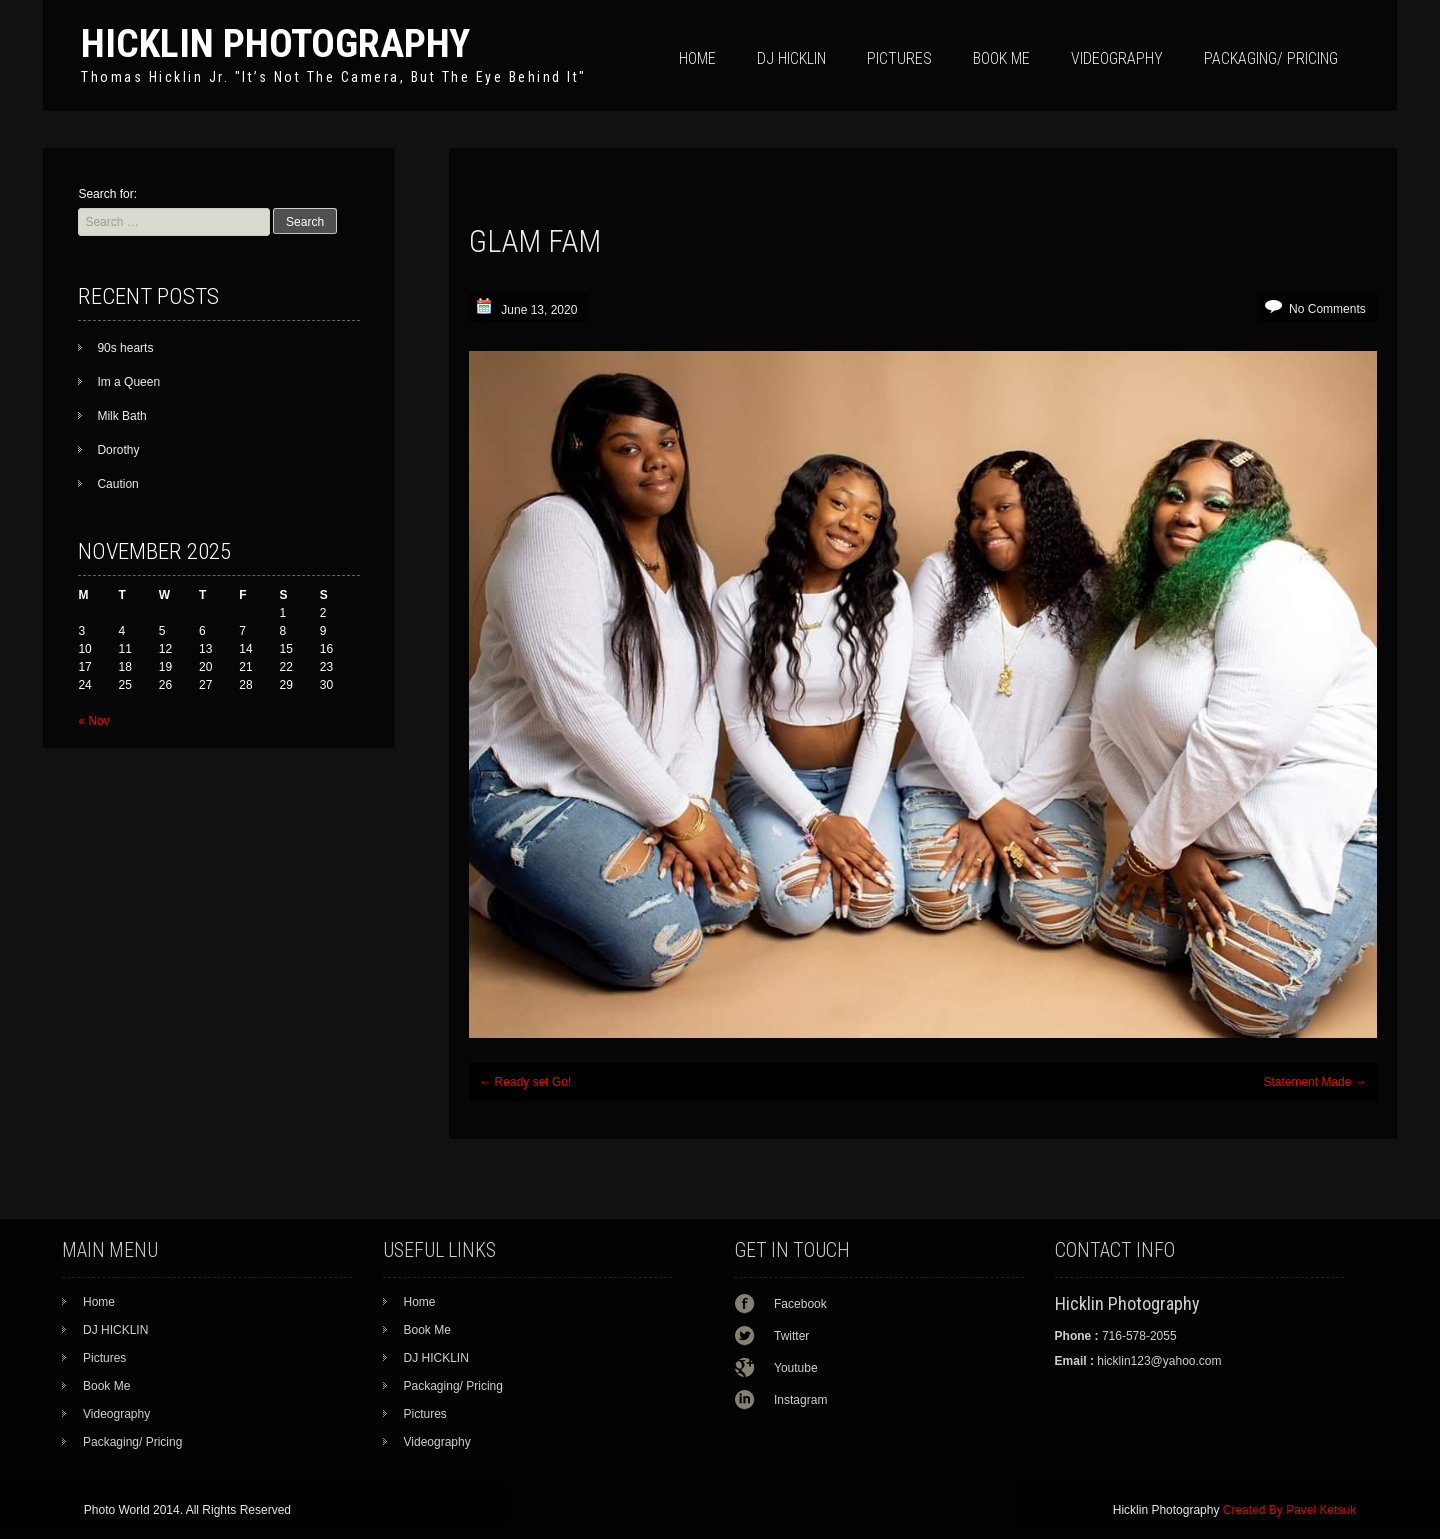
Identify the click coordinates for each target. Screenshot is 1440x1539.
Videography (1117, 58)
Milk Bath (121, 416)
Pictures (899, 58)
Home (697, 58)
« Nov (93, 721)
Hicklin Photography (275, 43)
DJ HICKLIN (791, 58)
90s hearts (125, 348)
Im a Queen (128, 382)
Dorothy (118, 450)
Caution (117, 484)
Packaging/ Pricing (1271, 58)
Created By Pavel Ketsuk (1289, 1510)
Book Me (1001, 58)
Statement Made (1314, 1082)
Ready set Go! (525, 1082)
